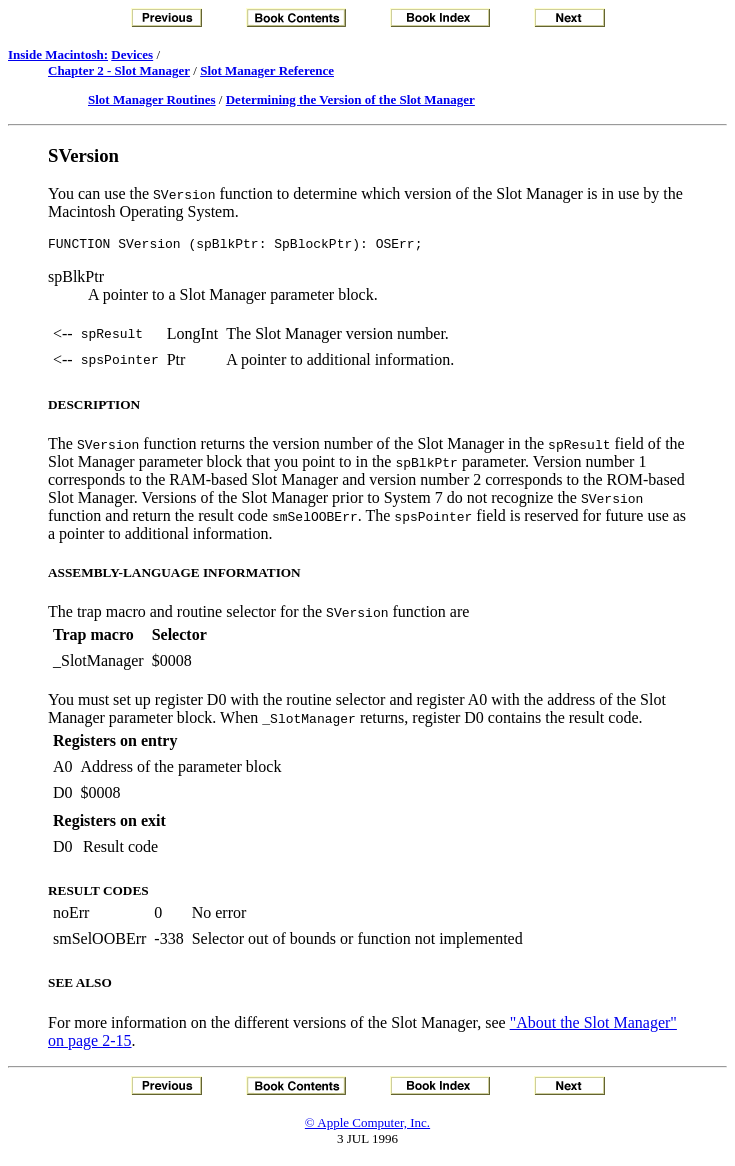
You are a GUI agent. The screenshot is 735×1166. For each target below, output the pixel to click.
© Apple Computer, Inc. (367, 1125)
